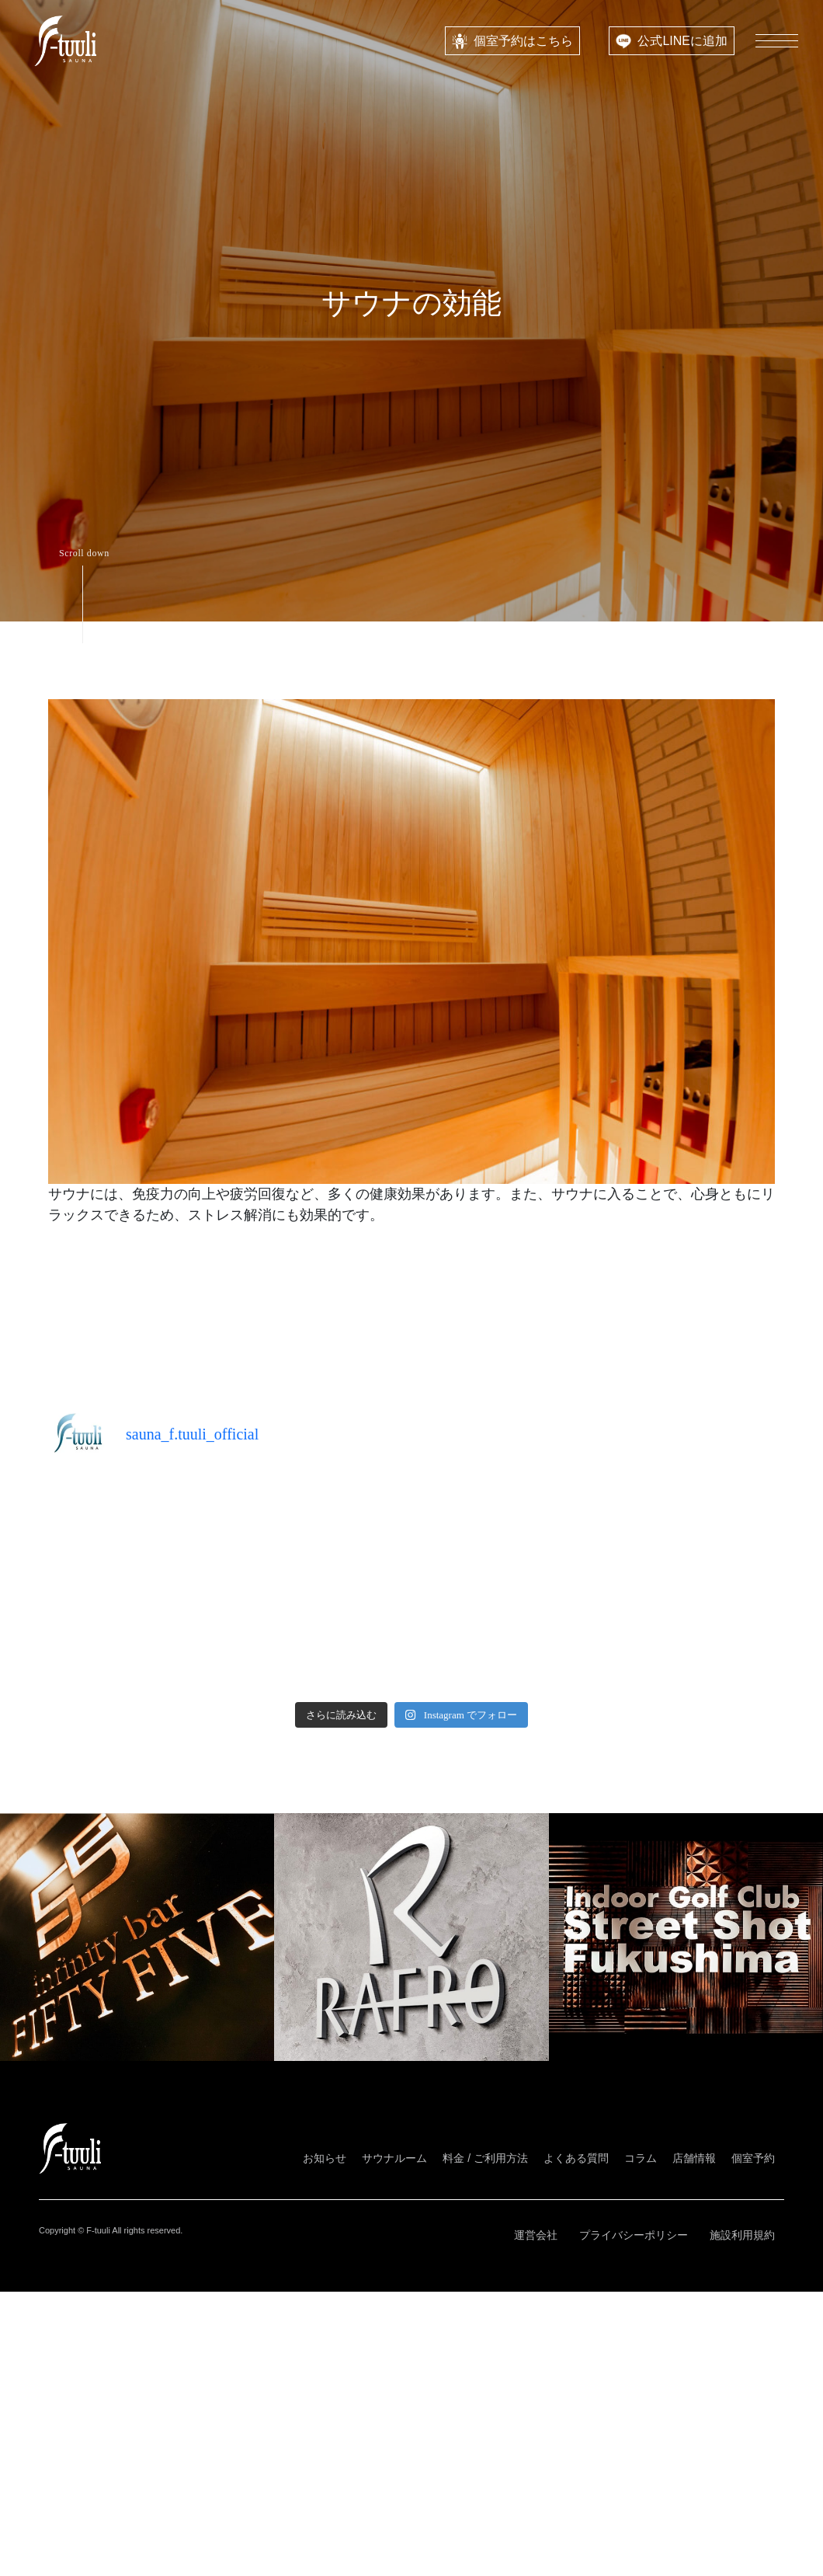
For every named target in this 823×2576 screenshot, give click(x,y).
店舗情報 (694, 2158)
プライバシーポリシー (633, 2235)
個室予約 (753, 2158)
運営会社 (535, 2235)
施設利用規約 (742, 2235)
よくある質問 (576, 2158)
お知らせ (324, 2158)
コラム (640, 2158)
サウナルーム (394, 2158)
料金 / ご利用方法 (485, 2158)
